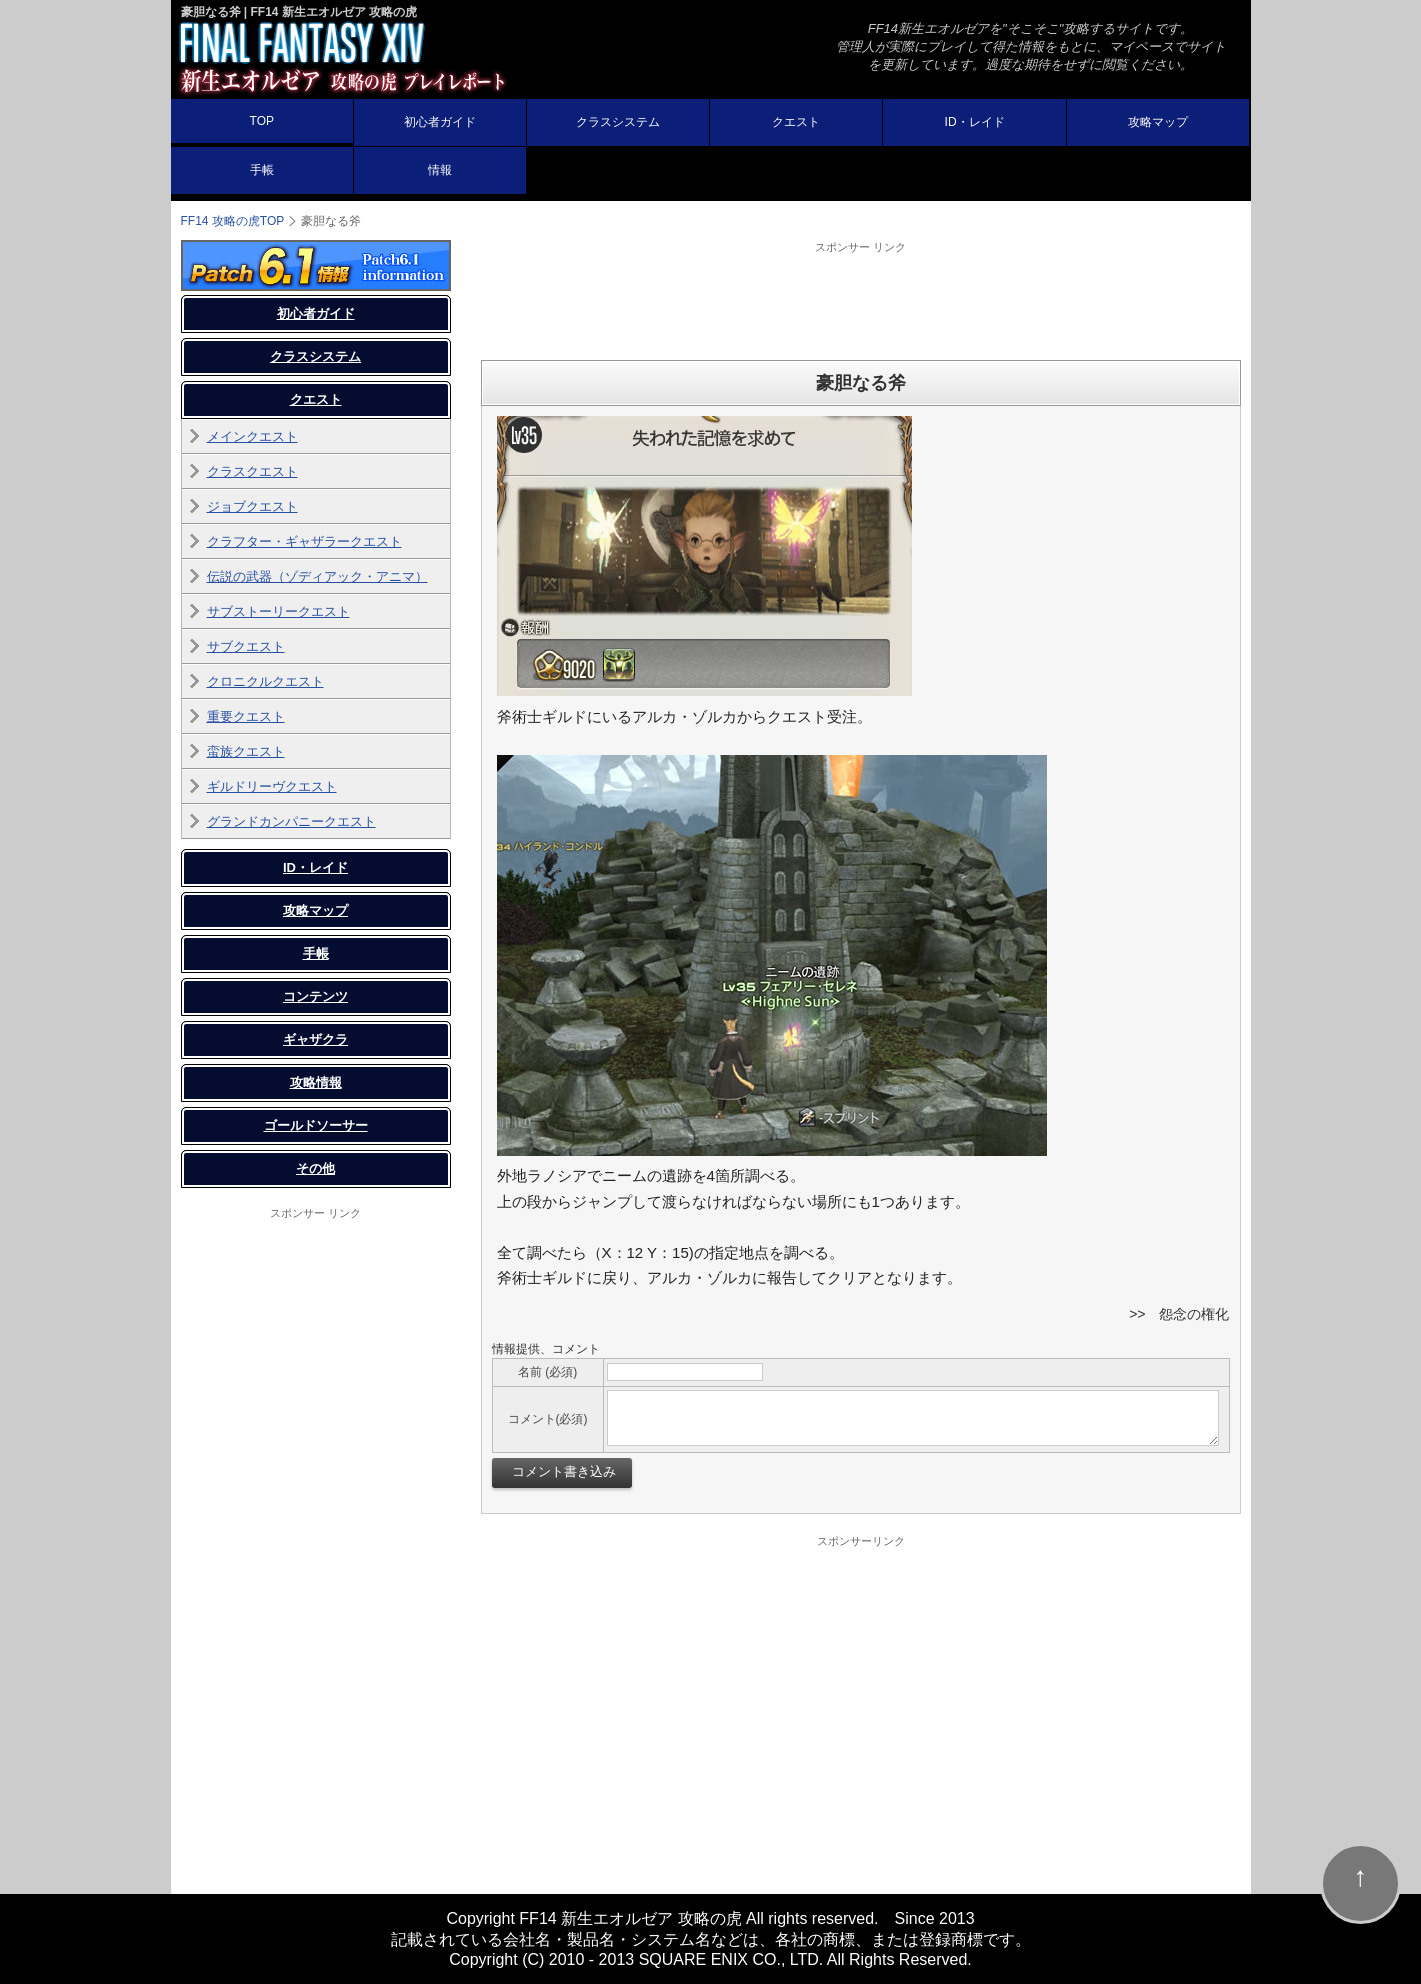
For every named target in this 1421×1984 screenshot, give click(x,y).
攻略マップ (1158, 122)
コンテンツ (315, 996)
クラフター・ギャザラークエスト (304, 541)
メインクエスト (252, 436)
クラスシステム (618, 122)
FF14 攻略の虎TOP (233, 221)
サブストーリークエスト (278, 611)
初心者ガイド (440, 122)
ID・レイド (975, 122)
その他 (315, 1168)
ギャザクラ (315, 1039)
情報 (440, 170)
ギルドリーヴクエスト (272, 786)
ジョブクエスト (252, 506)
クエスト (796, 122)
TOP (262, 121)
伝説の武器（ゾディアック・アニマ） (317, 576)
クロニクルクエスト (265, 681)
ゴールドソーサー (316, 1125)
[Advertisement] (861, 300)
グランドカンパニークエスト (291, 821)
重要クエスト (246, 716)
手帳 (262, 170)
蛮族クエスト (246, 751)
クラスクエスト (252, 471)
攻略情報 (316, 1082)
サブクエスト (246, 646)
